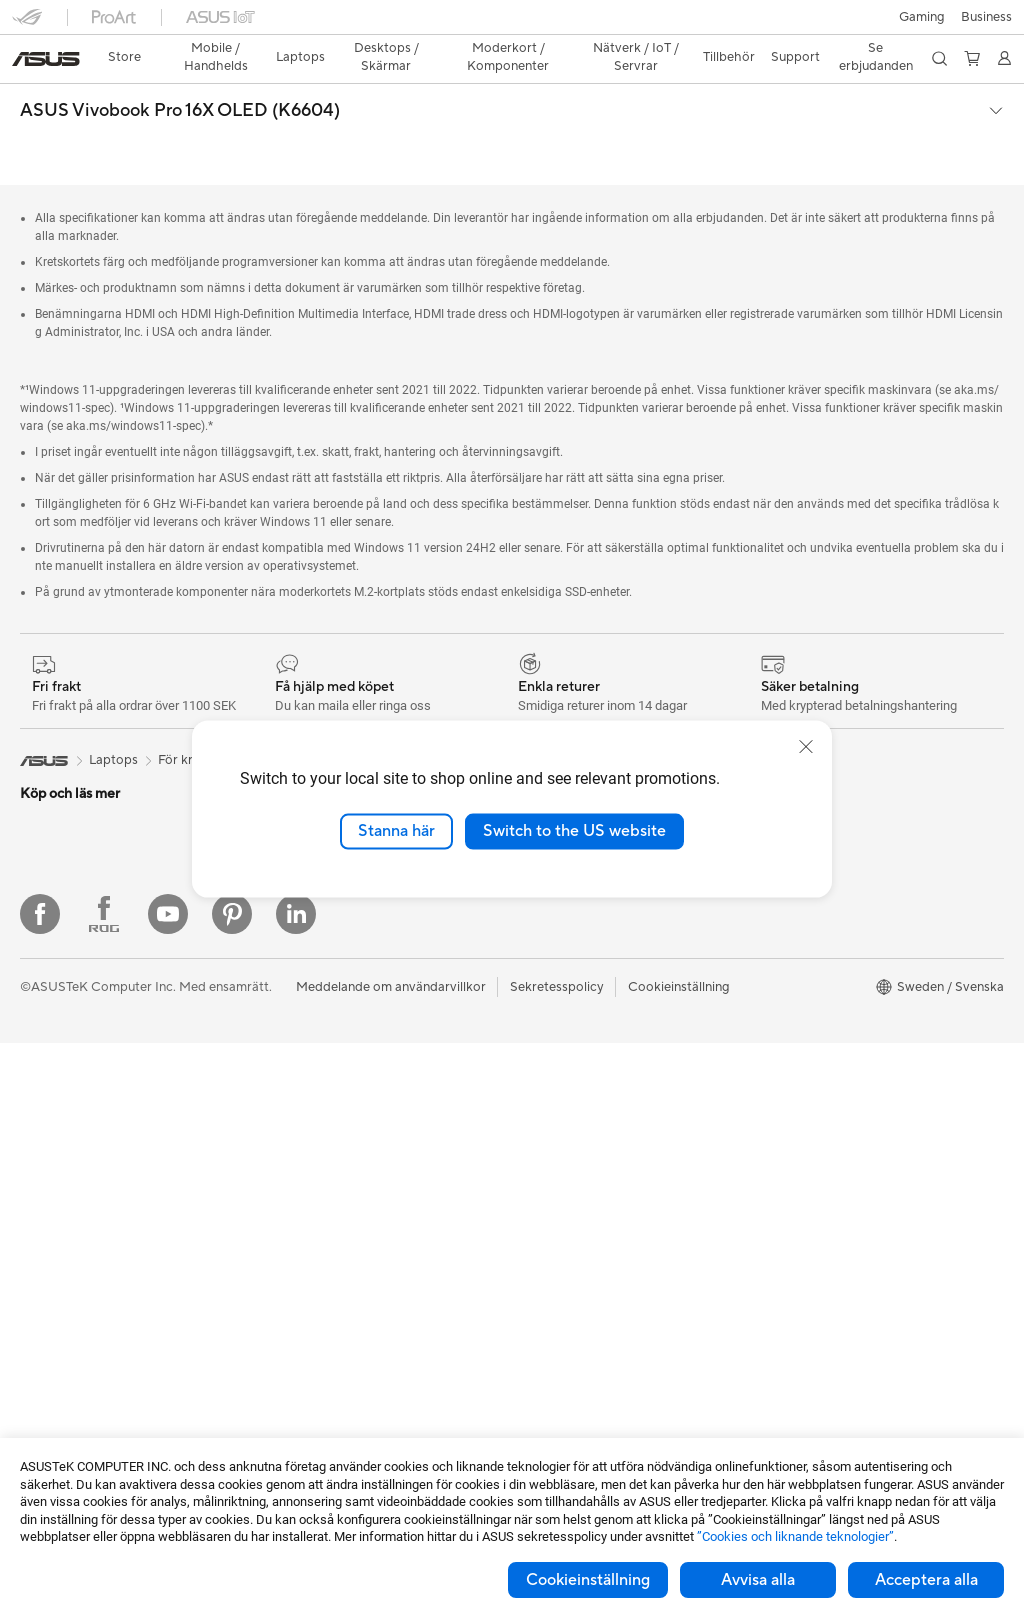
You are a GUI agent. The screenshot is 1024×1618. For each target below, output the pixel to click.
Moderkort (52, 1377)
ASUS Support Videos (577, 1223)
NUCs (38, 1226)
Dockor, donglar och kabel (340, 1361)
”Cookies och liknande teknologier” (795, 1536)
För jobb (45, 925)
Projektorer (54, 1286)
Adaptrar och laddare (326, 1331)
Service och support (572, 1043)
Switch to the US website (574, 831)
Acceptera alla (926, 1580)
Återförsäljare (591, 679)
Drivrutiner (544, 1163)
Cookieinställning (588, 1580)
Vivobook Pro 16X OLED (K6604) (433, 679)
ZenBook (785, 983)
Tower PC (48, 1136)
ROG (773, 923)
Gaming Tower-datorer (87, 1166)
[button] (27, 24)
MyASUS (539, 1253)
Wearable (48, 1316)
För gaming (53, 895)
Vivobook (286, 679)
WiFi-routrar (299, 1014)
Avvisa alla (758, 1580)
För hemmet (56, 865)
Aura (772, 1043)
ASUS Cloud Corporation (587, 923)
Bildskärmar (55, 1076)
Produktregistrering (570, 1133)
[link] (512, 24)
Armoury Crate (802, 1013)
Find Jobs (540, 983)
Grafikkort (50, 1407)
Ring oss (537, 1103)
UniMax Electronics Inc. (581, 953)
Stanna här (396, 831)
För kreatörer (59, 955)
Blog (772, 1073)
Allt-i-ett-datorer (70, 1106)
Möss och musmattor (325, 1181)
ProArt (778, 953)
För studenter (60, 985)
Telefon (41, 774)
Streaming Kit (302, 1241)
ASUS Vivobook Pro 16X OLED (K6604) (180, 76)
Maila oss (539, 1073)
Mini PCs (46, 1196)
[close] (806, 747)
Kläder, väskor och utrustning (348, 1271)
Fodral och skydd (313, 1301)
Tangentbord (300, 1151)
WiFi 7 (280, 954)
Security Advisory (564, 1193)
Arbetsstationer (66, 1256)
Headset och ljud (312, 1211)
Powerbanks (298, 1391)
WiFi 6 (280, 984)
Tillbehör (46, 804)
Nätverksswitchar (314, 1044)
